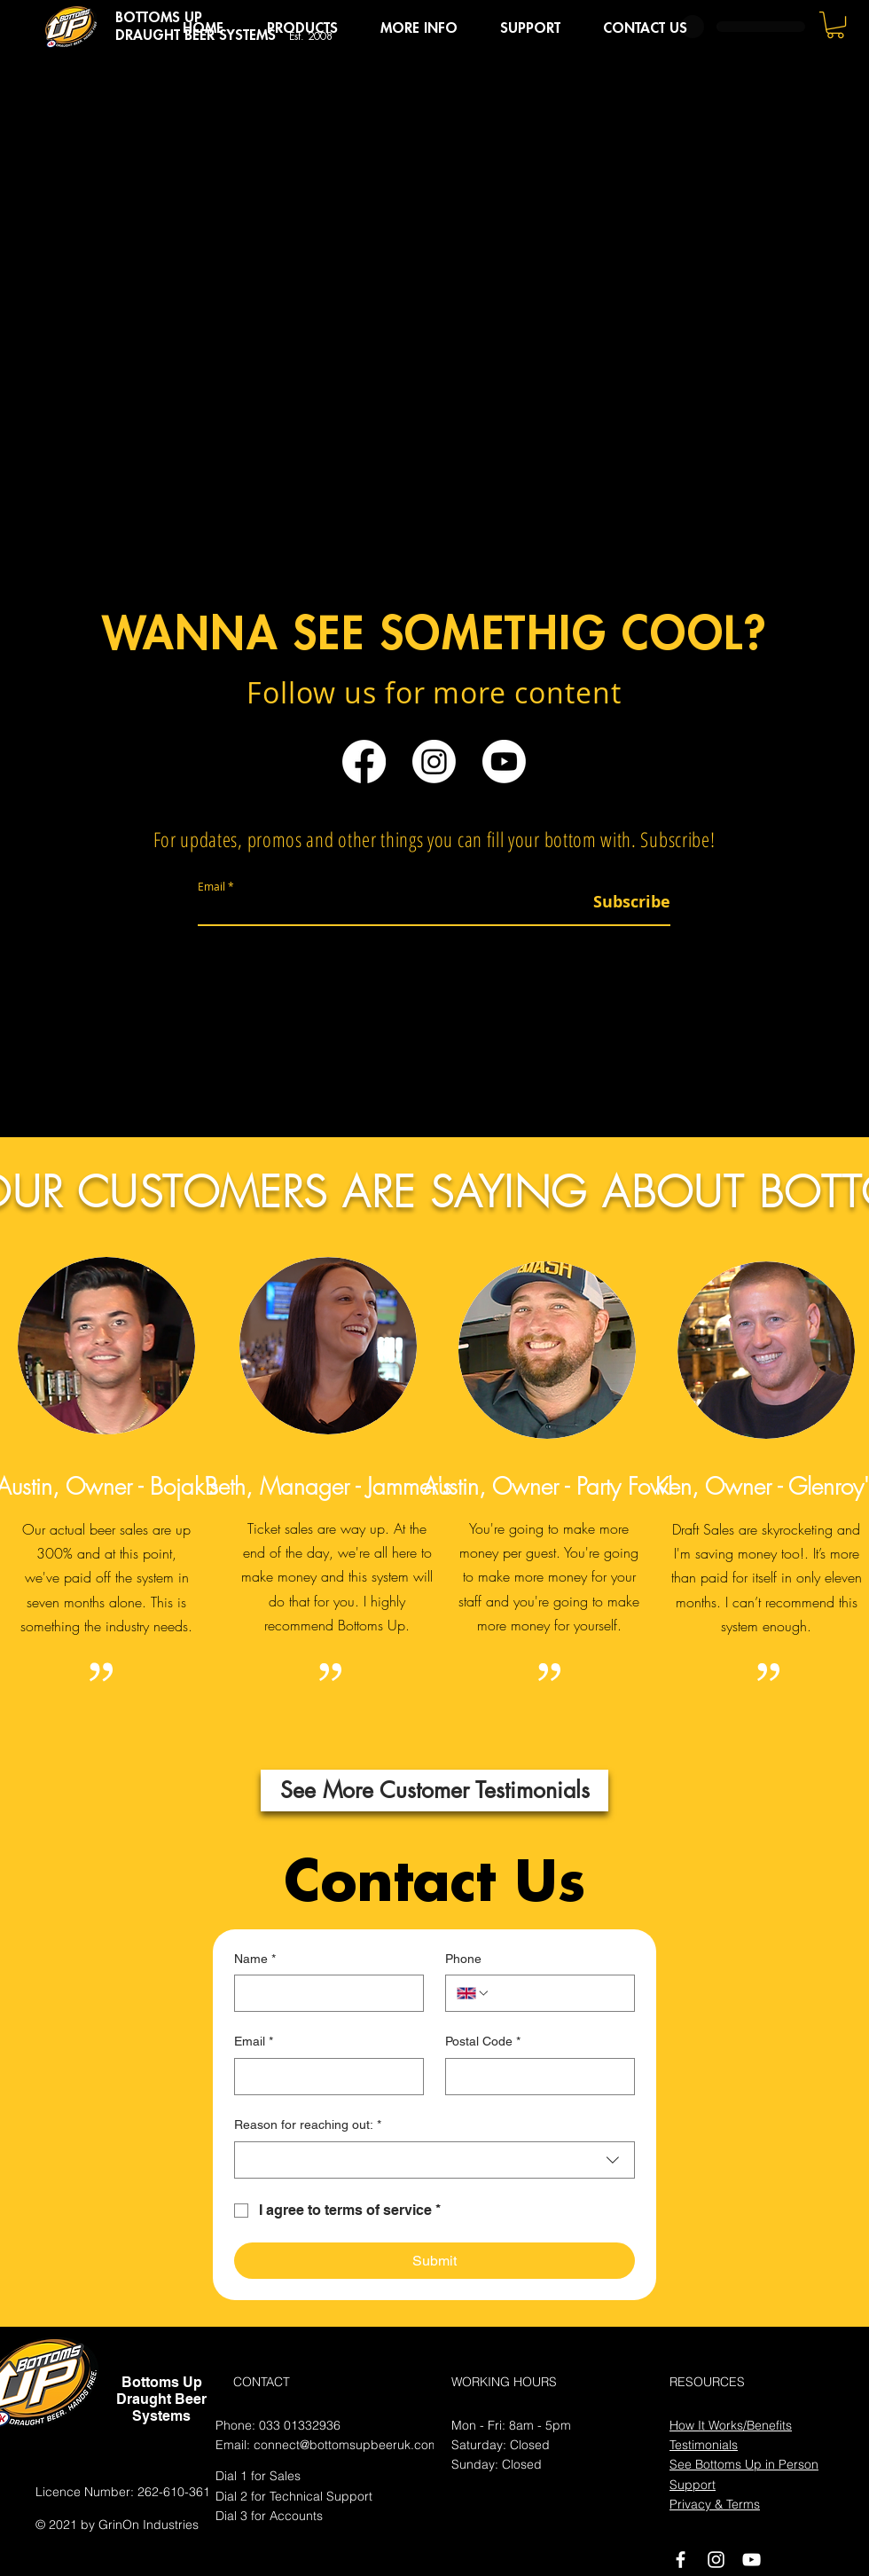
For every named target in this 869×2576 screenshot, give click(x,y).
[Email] (323, 2076)
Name (255, 1959)
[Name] (323, 1993)
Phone (463, 1959)
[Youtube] (504, 761)
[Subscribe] (625, 902)
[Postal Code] (534, 2076)
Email (211, 886)
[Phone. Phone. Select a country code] (473, 1993)
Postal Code (483, 2042)
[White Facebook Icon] (680, 2560)
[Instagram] (434, 761)
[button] (302, 28)
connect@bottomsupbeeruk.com (346, 2445)
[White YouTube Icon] (751, 2560)
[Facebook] (364, 761)
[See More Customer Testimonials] (434, 1790)
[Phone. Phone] (556, 1993)
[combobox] (434, 2160)
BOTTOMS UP (158, 18)
